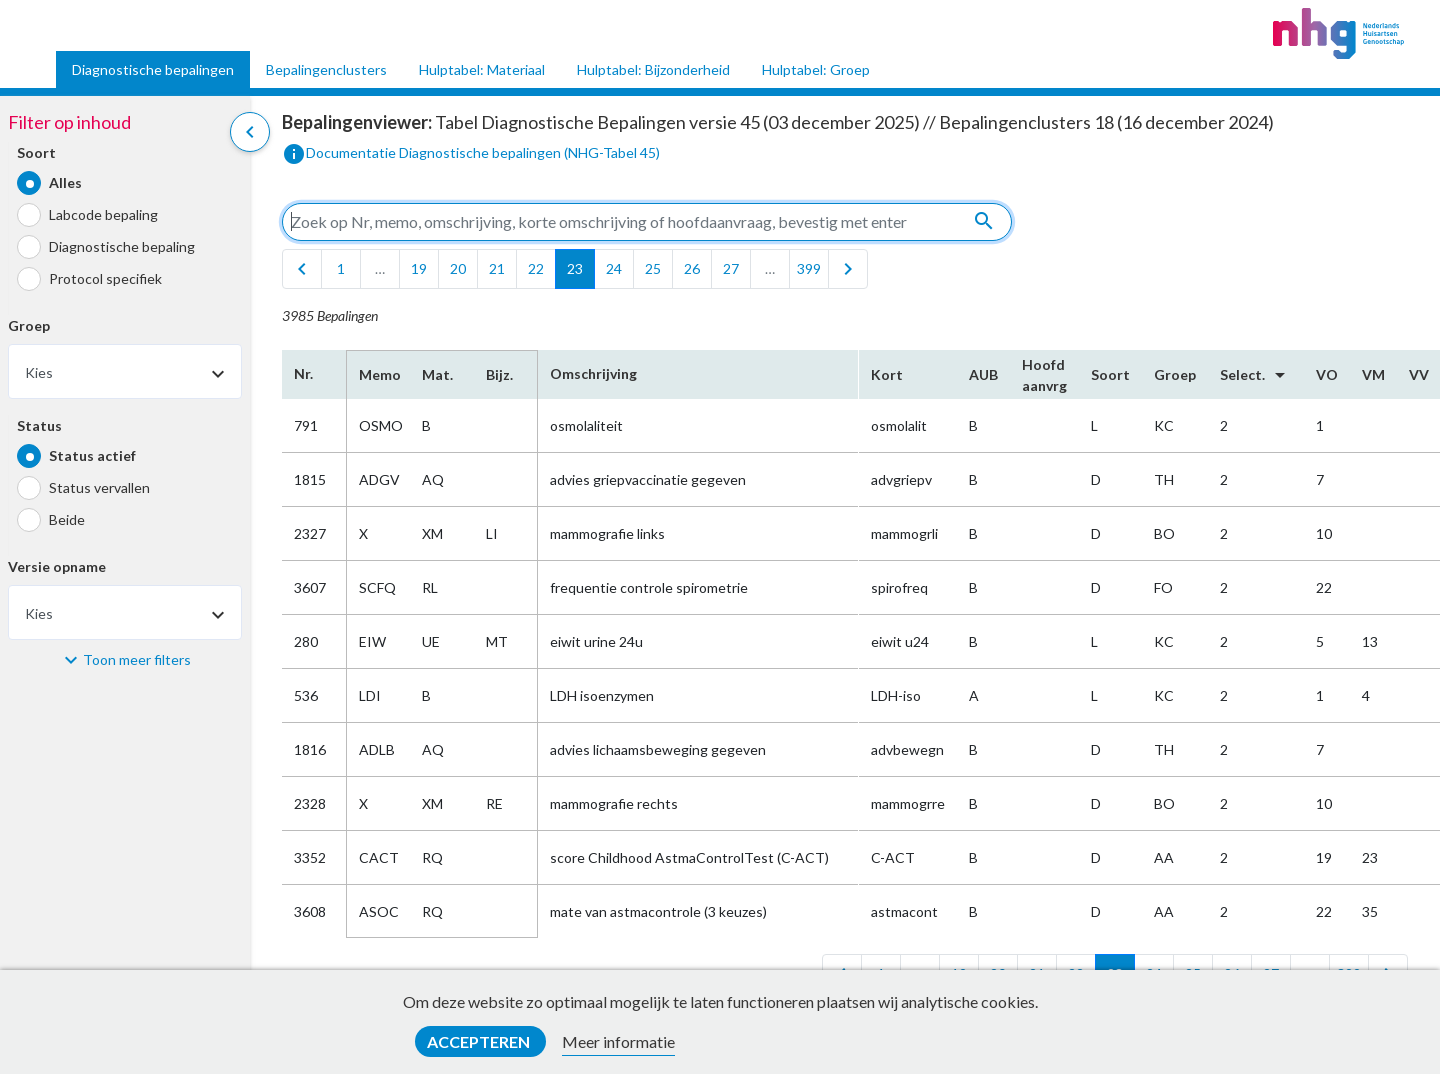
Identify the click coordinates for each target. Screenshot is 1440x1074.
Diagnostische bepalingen (153, 69)
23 (575, 268)
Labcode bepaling (103, 214)
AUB (983, 374)
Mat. (437, 374)
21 (497, 268)
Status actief (92, 455)
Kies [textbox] (39, 372)
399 (809, 268)
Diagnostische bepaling (122, 246)
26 (692, 268)
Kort (887, 374)
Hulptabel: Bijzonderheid (653, 69)
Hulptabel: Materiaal (482, 69)
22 (536, 268)
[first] (302, 269)
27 (731, 268)
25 (653, 268)
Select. (1256, 375)
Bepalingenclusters (326, 69)
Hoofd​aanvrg (1044, 375)
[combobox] (125, 371)
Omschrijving (593, 373)
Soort (36, 152)
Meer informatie (618, 1041)
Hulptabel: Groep (816, 69)
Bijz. (499, 374)
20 (458, 268)
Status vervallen (99, 487)
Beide (67, 519)
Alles (65, 182)
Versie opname (57, 566)
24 (614, 268)
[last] (848, 269)
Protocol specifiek (105, 278)
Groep (29, 325)
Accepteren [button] (480, 1041)
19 (419, 268)
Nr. (303, 373)
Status (39, 425)
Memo (378, 374)
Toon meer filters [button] (137, 659)
